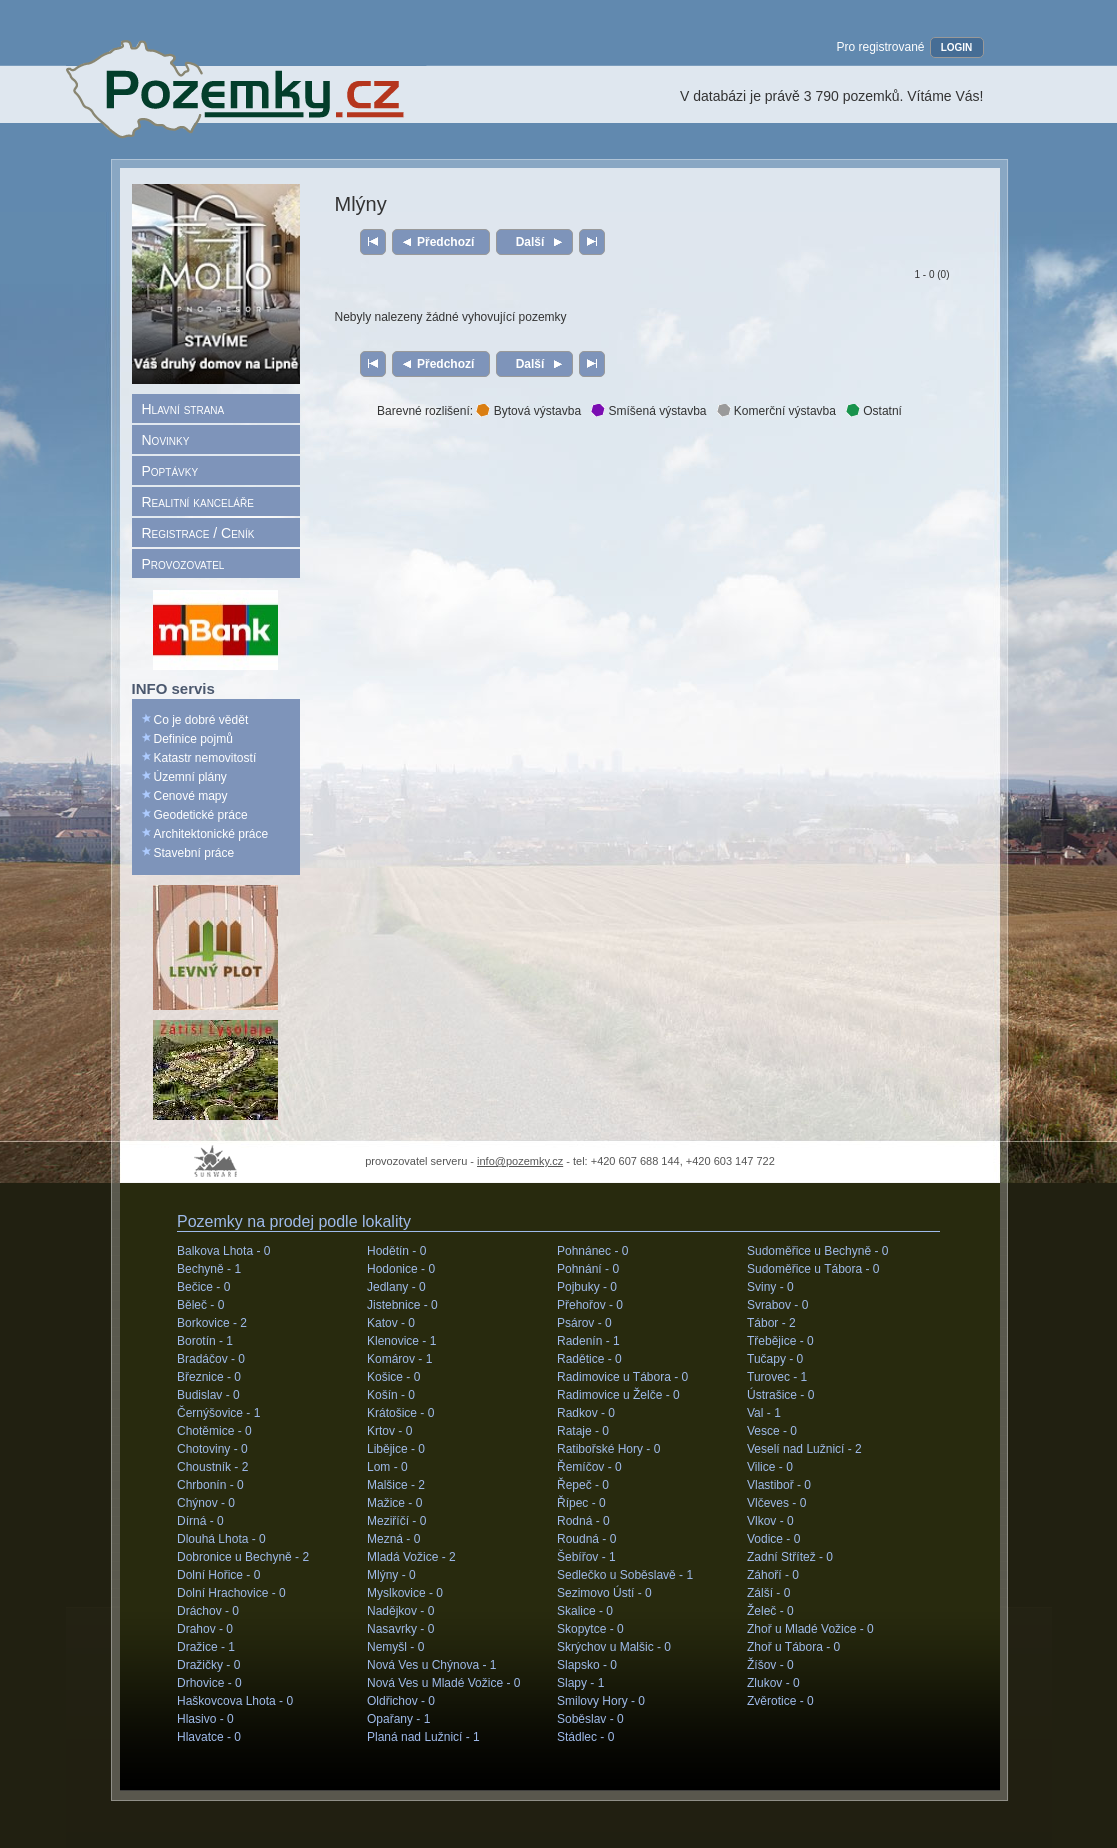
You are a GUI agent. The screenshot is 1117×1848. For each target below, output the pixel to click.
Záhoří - (773, 1575)
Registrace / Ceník (198, 533)
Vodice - (773, 1539)
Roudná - (586, 1539)
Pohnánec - (592, 1251)
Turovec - (777, 1377)
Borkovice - (212, 1323)
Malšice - (396, 1485)
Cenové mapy (191, 796)
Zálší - (768, 1593)
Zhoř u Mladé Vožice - (810, 1629)
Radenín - (588, 1341)
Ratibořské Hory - (608, 1449)
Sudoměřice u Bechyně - (817, 1251)
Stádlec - (585, 1737)
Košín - (391, 1395)
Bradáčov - (211, 1359)
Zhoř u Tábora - (793, 1647)
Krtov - (389, 1431)
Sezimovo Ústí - (604, 1593)
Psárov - (584, 1323)
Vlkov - (770, 1521)
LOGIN (957, 47)
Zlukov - (773, 1683)
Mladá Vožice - (411, 1557)
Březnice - (209, 1377)
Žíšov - (770, 1665)
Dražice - (206, 1647)
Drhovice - (209, 1683)
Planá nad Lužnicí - (423, 1737)
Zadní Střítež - (790, 1557)
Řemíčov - (589, 1467)
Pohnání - (588, 1269)
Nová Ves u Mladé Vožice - (443, 1683)
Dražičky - (208, 1665)
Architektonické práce (211, 834)
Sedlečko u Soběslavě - (625, 1575)
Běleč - (200, 1305)
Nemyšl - (395, 1647)
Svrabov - (777, 1305)
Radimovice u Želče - (618, 1395)
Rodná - (583, 1521)
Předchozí (445, 242)
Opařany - (398, 1719)
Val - (764, 1413)
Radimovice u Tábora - (622, 1377)
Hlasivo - (205, 1719)
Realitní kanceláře (198, 502)
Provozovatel (183, 564)
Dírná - (200, 1521)
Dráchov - (208, 1611)
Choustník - (212, 1467)
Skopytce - (590, 1629)
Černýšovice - (218, 1413)
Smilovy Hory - (601, 1701)
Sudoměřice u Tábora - (813, 1269)
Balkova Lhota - (223, 1251)
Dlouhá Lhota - (221, 1539)
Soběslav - (590, 1719)
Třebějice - (780, 1341)
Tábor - (771, 1323)
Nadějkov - (400, 1611)
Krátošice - (400, 1413)
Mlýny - (391, 1575)
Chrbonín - (210, 1485)
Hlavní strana (183, 409)
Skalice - (585, 1611)
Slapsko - (587, 1665)
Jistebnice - (402, 1305)
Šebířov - (586, 1557)
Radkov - (586, 1413)
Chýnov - (206, 1503)
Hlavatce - (209, 1737)
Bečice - (203, 1287)
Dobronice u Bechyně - (243, 1557)
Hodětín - (396, 1251)
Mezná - (393, 1539)
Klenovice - (401, 1341)
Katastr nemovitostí (205, 758)
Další (529, 242)
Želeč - (770, 1611)
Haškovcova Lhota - (235, 1701)
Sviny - (770, 1287)
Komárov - (399, 1359)
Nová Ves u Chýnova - (431, 1665)
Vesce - (772, 1431)
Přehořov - (590, 1305)
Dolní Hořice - (218, 1575)
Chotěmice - (214, 1431)
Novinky (166, 440)
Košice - (393, 1377)
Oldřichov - (401, 1701)
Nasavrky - (400, 1629)
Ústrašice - (780, 1395)
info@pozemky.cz (520, 1161)
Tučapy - (775, 1359)
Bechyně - (209, 1269)
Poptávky (170, 471)
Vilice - (770, 1467)
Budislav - (208, 1395)
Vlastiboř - (779, 1485)
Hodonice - (401, 1269)
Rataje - (583, 1431)
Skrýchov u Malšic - (614, 1647)
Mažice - (394, 1503)
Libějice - (396, 1449)
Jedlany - (396, 1287)
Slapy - (580, 1683)
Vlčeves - (776, 1503)
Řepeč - (583, 1485)
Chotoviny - (212, 1449)
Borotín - (205, 1341)
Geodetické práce (201, 815)
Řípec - (581, 1503)
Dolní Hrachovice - (231, 1593)
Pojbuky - (587, 1287)
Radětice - (589, 1359)
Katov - (391, 1323)
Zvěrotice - (780, 1701)
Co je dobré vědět (201, 720)
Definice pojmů (193, 739)
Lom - (387, 1467)
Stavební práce (194, 853)
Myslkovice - (405, 1593)
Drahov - (205, 1629)
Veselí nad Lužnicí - (804, 1449)
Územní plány (190, 777)
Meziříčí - (396, 1521)
